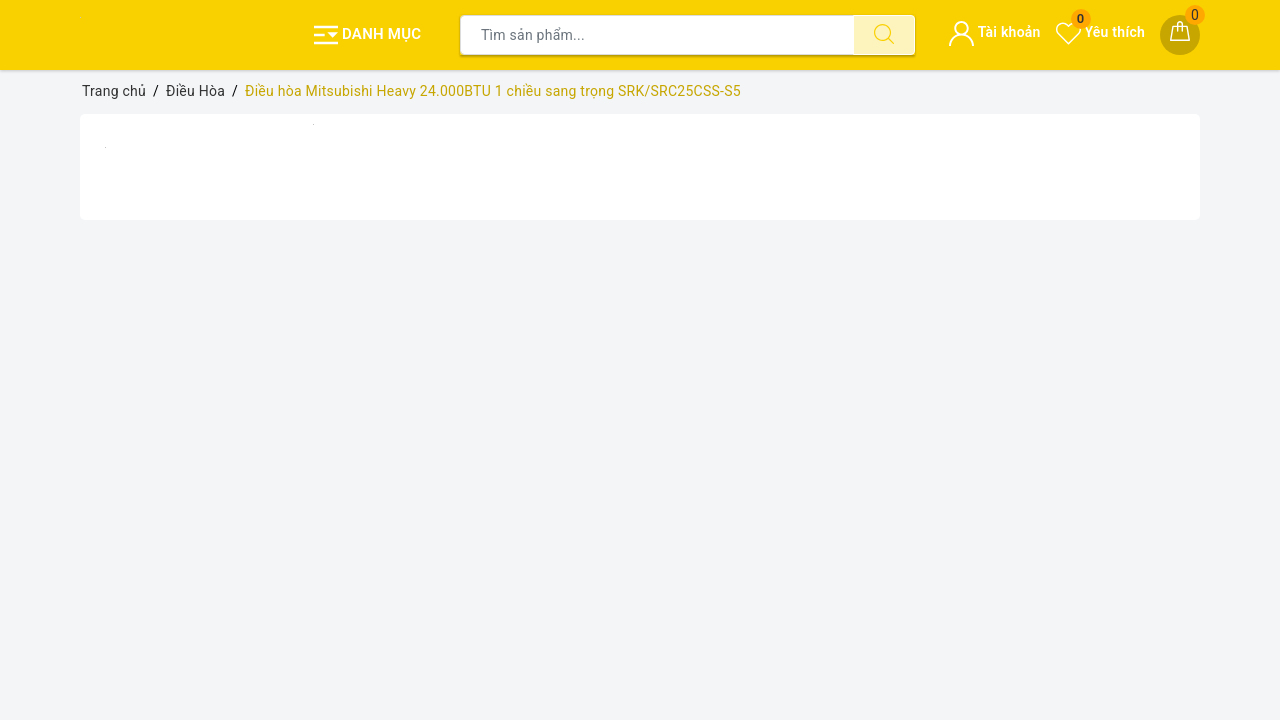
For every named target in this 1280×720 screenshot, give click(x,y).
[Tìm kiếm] (884, 35)
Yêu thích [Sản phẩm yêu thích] (1100, 32)
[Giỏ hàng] (1180, 35)
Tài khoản (994, 32)
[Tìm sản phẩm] (657, 35)
